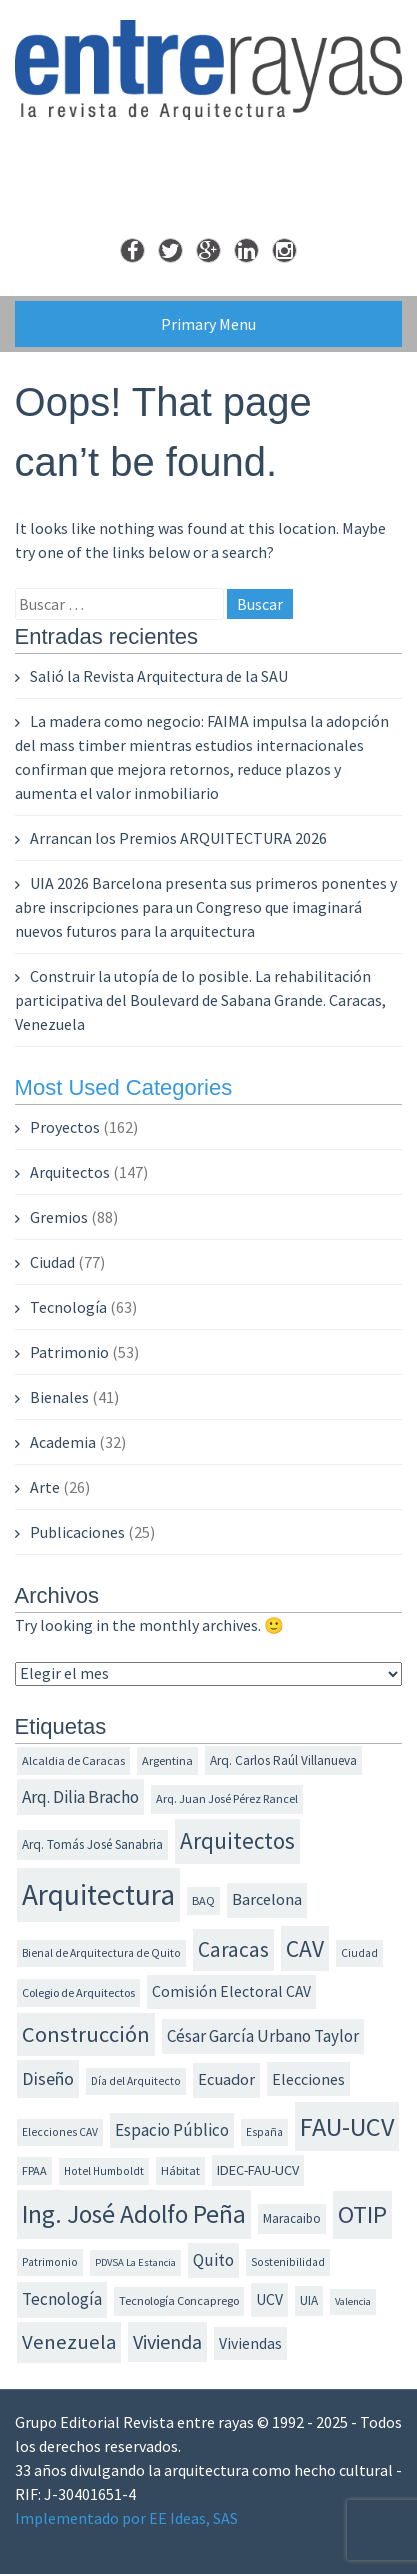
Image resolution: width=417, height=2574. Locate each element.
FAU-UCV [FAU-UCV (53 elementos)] (347, 2126)
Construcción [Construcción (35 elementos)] (86, 2034)
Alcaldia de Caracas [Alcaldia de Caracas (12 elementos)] (73, 1760)
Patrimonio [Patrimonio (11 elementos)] (50, 2262)
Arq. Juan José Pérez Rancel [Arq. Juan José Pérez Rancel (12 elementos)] (227, 1798)
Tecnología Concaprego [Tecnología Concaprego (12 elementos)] (179, 2300)
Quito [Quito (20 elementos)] (213, 2260)
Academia (63, 1442)
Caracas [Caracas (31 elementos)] (233, 1949)
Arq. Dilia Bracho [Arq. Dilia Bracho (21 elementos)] (80, 1797)
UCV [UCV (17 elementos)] (269, 2299)
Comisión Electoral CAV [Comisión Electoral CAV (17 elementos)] (231, 1991)
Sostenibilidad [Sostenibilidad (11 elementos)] (288, 2262)
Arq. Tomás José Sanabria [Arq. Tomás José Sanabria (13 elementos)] (92, 1844)
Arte (45, 1487)
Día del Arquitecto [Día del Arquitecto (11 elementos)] (136, 2081)
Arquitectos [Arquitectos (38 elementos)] (237, 1840)
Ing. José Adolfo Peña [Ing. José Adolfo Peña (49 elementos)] (134, 2214)
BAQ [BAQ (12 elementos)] (203, 1900)
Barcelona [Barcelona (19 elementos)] (267, 1899)
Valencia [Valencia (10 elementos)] (353, 2301)
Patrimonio (69, 1352)
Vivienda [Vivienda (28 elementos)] (167, 2341)
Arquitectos (70, 1172)
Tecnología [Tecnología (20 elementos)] (62, 2299)
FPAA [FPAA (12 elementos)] (34, 2170)
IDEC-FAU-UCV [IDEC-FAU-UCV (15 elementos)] (258, 2170)
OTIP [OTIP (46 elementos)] (362, 2214)
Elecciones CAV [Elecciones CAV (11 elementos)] (60, 2132)
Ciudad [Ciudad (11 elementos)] (359, 1953)
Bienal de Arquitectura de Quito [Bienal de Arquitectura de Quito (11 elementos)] (101, 1953)
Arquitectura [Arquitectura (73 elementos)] (98, 1894)
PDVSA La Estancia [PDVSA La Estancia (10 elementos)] (135, 2262)
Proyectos (65, 1127)
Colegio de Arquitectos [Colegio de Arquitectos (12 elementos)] (78, 1992)
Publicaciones (77, 1532)
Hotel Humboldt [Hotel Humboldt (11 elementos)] (104, 2171)
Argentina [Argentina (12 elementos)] (167, 1760)
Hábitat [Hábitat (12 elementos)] (180, 2170)
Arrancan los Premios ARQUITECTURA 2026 (178, 838)
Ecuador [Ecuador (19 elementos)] (226, 2079)
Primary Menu (208, 324)
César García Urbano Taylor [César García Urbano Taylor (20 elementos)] (263, 2036)
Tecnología (68, 1307)
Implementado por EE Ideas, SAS (126, 2518)
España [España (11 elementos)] (264, 2132)
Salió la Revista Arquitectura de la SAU (159, 676)
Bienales (59, 1397)
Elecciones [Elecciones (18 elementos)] (308, 2079)
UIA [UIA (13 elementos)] (309, 2300)
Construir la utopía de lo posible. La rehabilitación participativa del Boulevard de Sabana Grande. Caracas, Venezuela (200, 1000)
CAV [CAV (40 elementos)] (305, 1948)
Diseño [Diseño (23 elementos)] (48, 2078)
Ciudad (52, 1262)
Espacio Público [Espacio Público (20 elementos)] (172, 2130)
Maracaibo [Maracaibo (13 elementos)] (292, 2218)
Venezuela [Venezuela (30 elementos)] (69, 2342)
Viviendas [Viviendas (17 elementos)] (250, 2343)
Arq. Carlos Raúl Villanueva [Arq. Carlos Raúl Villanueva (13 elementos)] (283, 1760)
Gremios (59, 1217)
